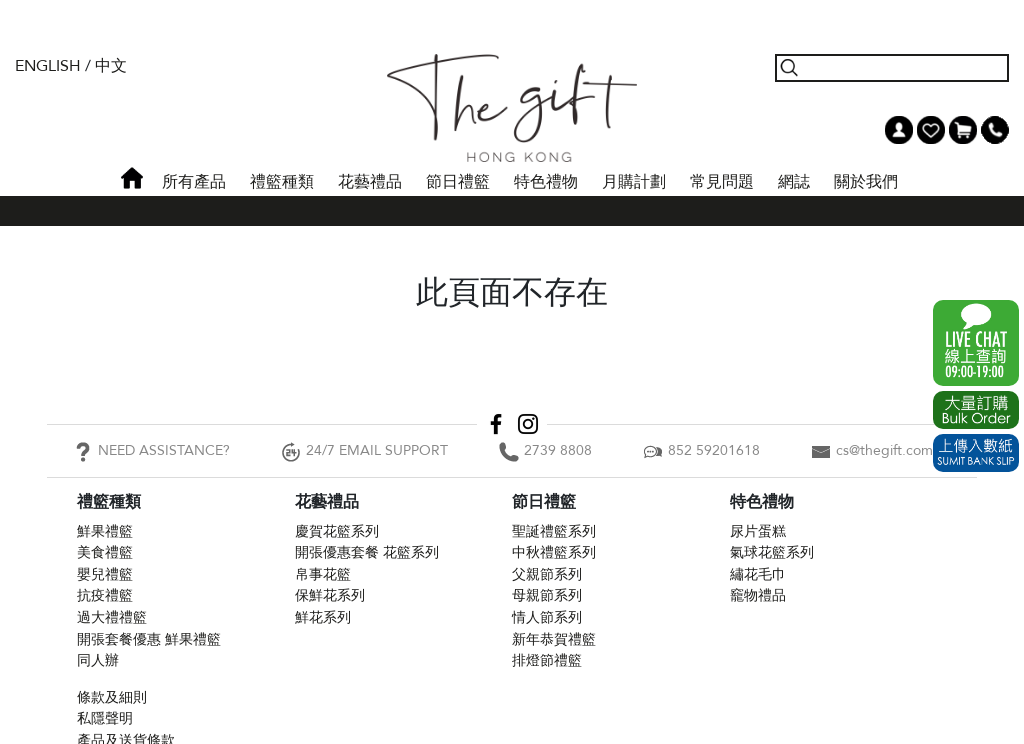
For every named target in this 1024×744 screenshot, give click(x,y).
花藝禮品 (370, 182)
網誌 (794, 182)
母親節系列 (547, 595)
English (48, 66)
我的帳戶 (899, 130)
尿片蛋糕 (758, 531)
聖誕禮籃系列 (554, 531)
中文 (111, 66)
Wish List (931, 130)
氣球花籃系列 (772, 552)
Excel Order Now (976, 410)
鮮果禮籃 (105, 531)
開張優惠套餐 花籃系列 (367, 552)
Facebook (496, 424)
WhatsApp (976, 343)
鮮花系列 (323, 617)
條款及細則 (112, 697)
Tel (995, 130)
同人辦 (98, 660)
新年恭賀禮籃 (554, 639)
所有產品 (194, 182)
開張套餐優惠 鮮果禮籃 (149, 639)
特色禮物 (546, 182)
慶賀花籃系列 (337, 531)
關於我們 (866, 182)
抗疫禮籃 (105, 595)
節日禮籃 (458, 182)
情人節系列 (547, 617)
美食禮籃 (105, 552)
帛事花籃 (323, 574)
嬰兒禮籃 (105, 574)
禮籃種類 (282, 182)
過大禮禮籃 (112, 617)
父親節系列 (547, 574)
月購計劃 (634, 182)
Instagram (528, 424)
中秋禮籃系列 (554, 552)
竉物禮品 (758, 595)
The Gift (511, 108)
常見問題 (722, 182)
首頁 (132, 178)
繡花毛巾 (758, 574)
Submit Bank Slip (976, 453)
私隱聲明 (105, 718)
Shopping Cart (963, 130)
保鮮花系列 (330, 595)
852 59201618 (714, 450)
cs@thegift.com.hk (894, 450)
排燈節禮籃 (547, 660)
